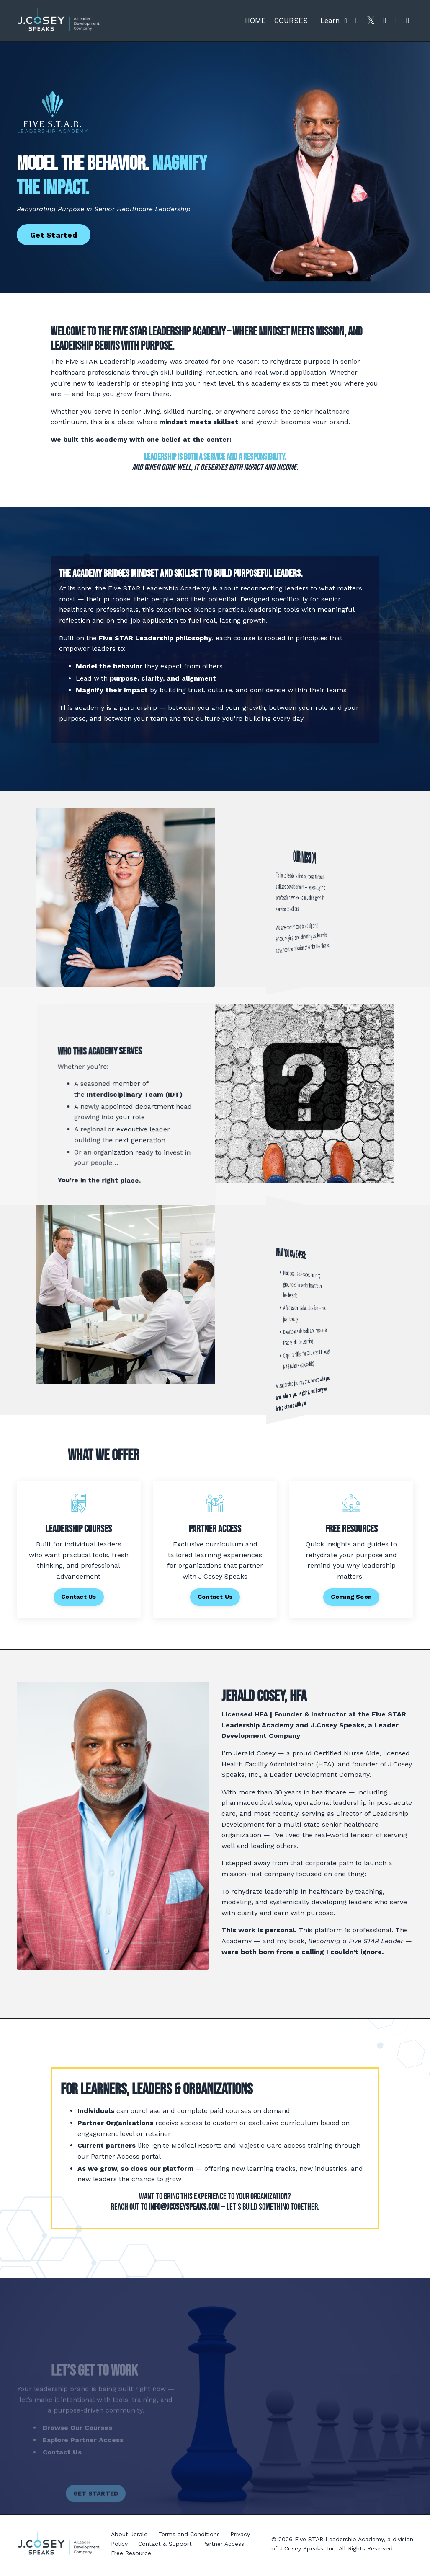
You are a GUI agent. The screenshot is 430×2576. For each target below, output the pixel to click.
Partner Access (223, 2547)
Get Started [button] (53, 234)
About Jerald (129, 2538)
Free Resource (131, 2556)
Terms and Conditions (189, 2538)
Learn (333, 20)
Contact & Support (165, 2547)
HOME (255, 20)
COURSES (291, 20)
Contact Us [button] (78, 1598)
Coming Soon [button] (351, 1598)
